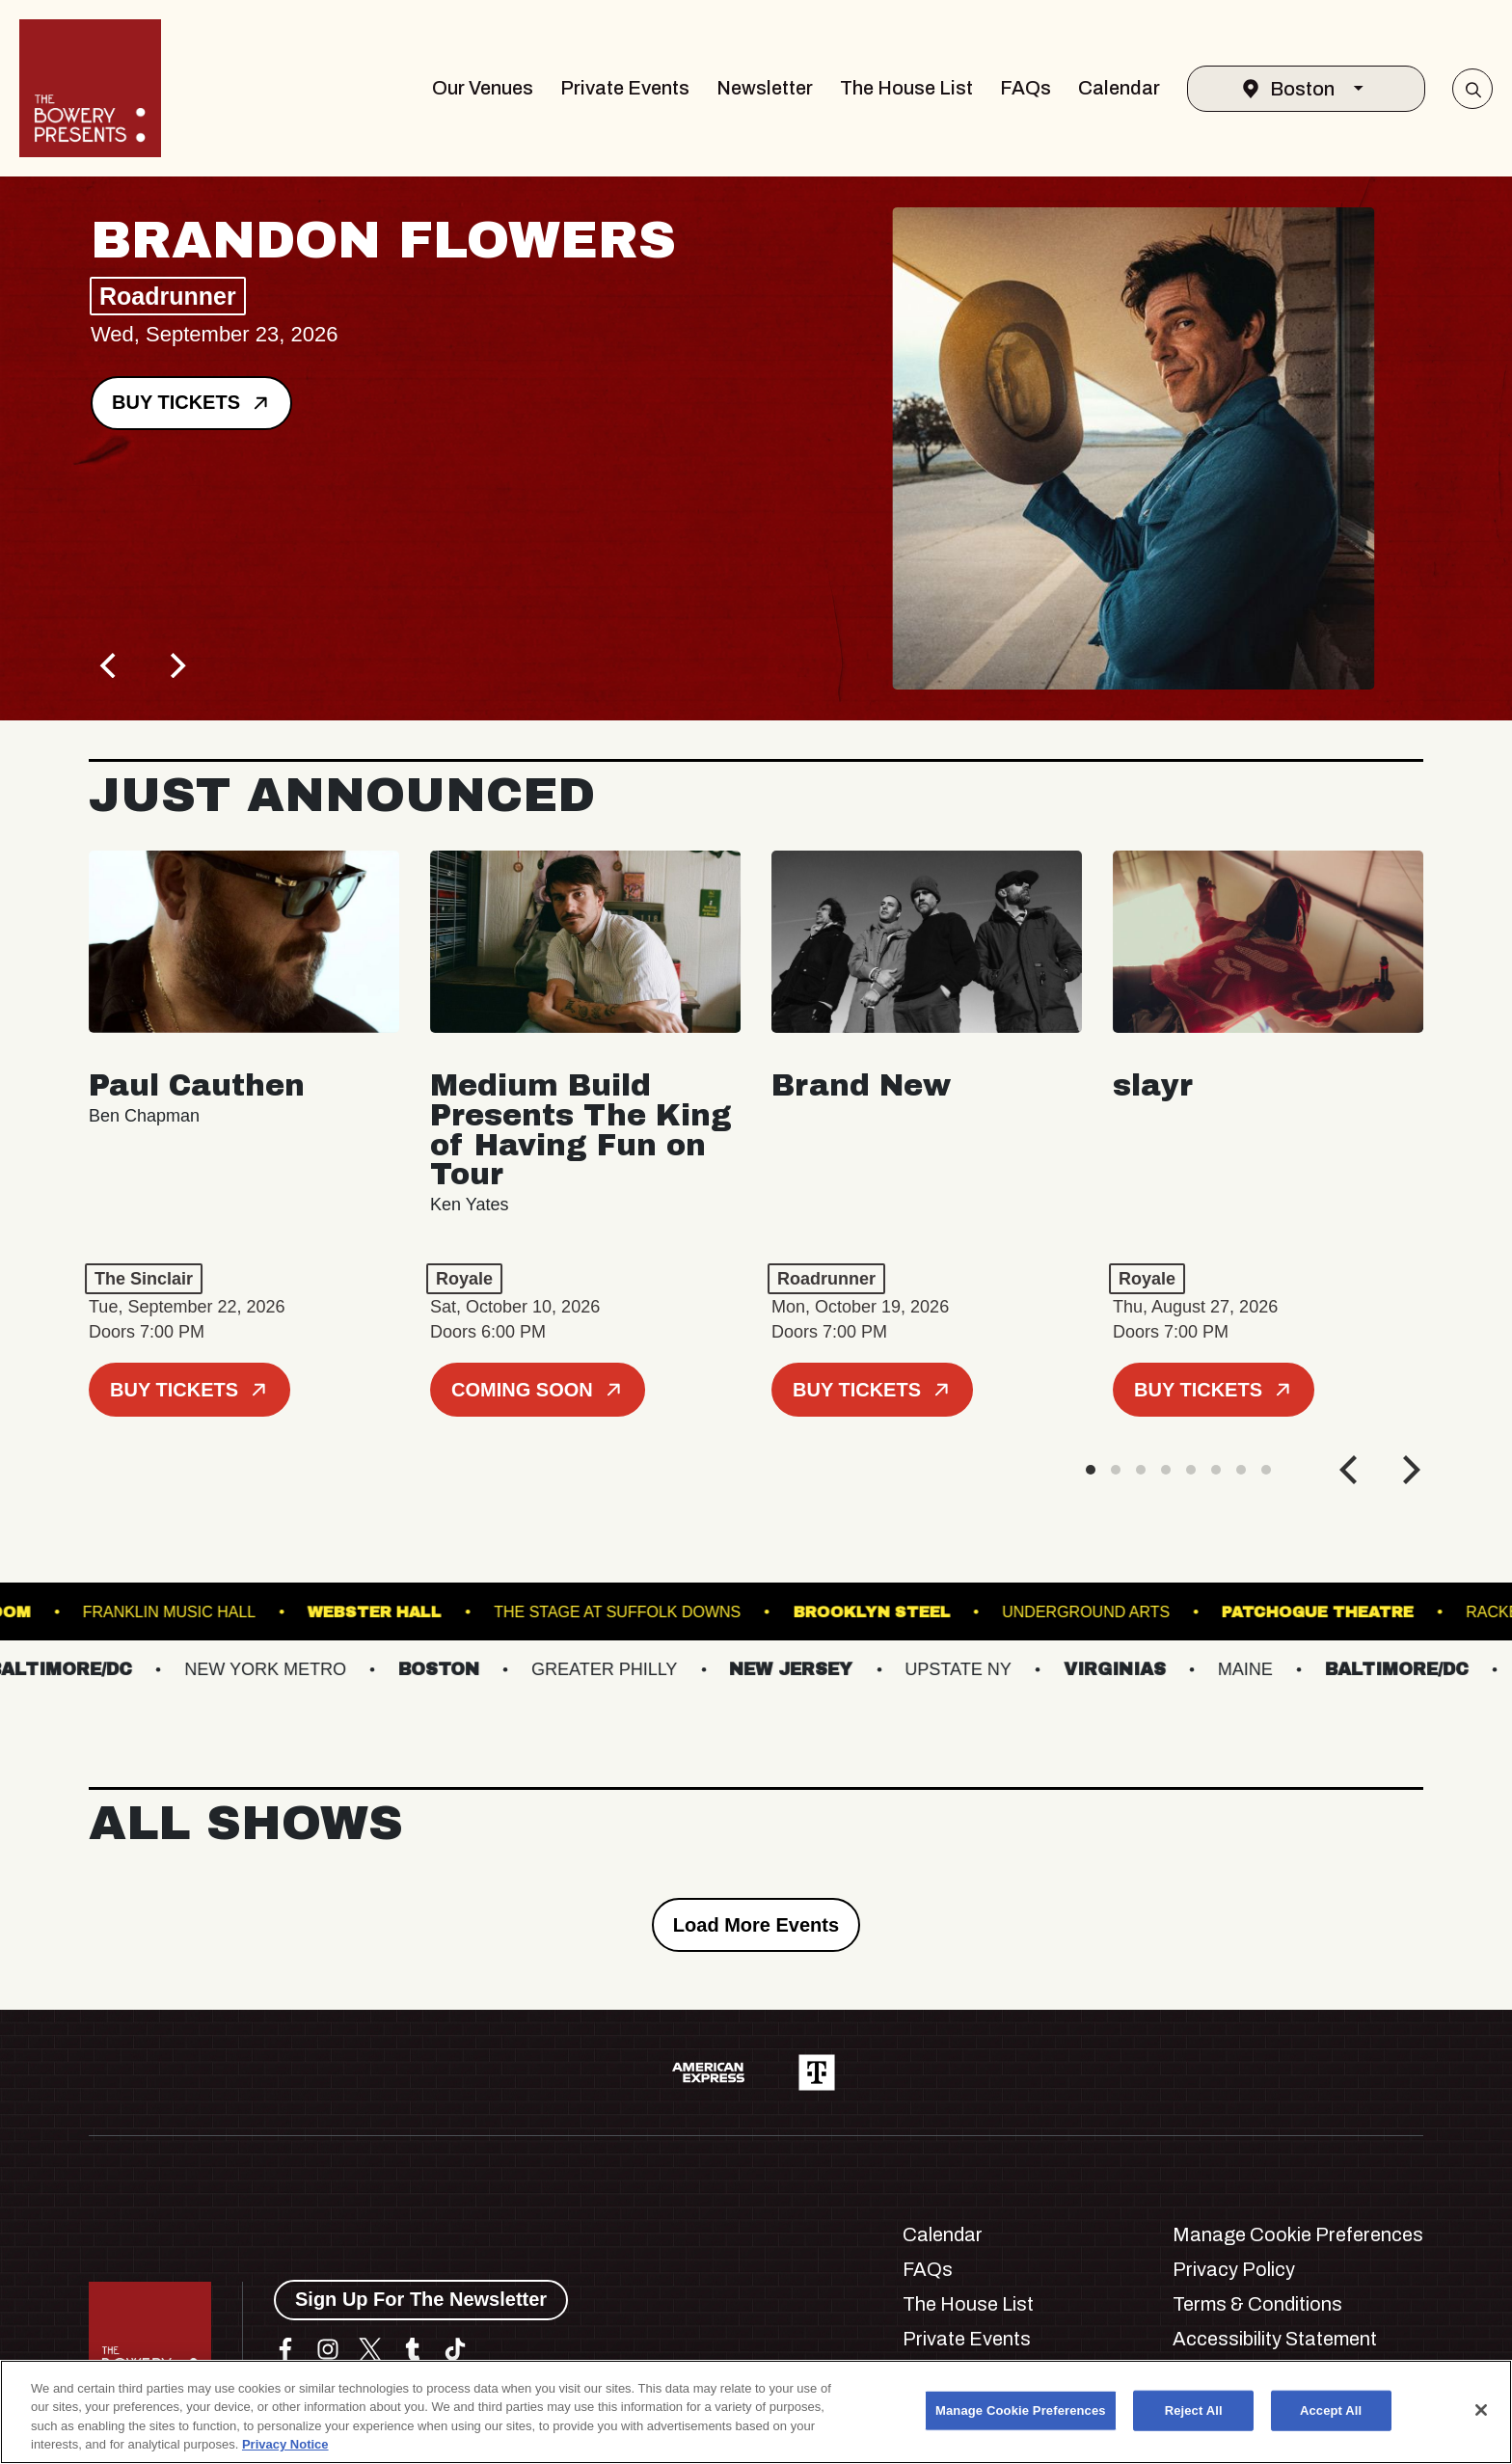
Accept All (1331, 2410)
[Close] (1481, 2410)
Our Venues (482, 87)
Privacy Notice (285, 2444)
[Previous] (110, 665)
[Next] (175, 665)
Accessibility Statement (1275, 2338)
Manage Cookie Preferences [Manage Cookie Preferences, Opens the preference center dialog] (1020, 2410)
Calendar (1119, 87)
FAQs (1025, 87)
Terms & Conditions (1257, 2304)
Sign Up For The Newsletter (421, 2299)
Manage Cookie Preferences (1298, 2234)
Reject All (1194, 2410)
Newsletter (764, 87)
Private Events (624, 87)
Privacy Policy (1234, 2269)
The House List (906, 87)
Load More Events (756, 1925)
